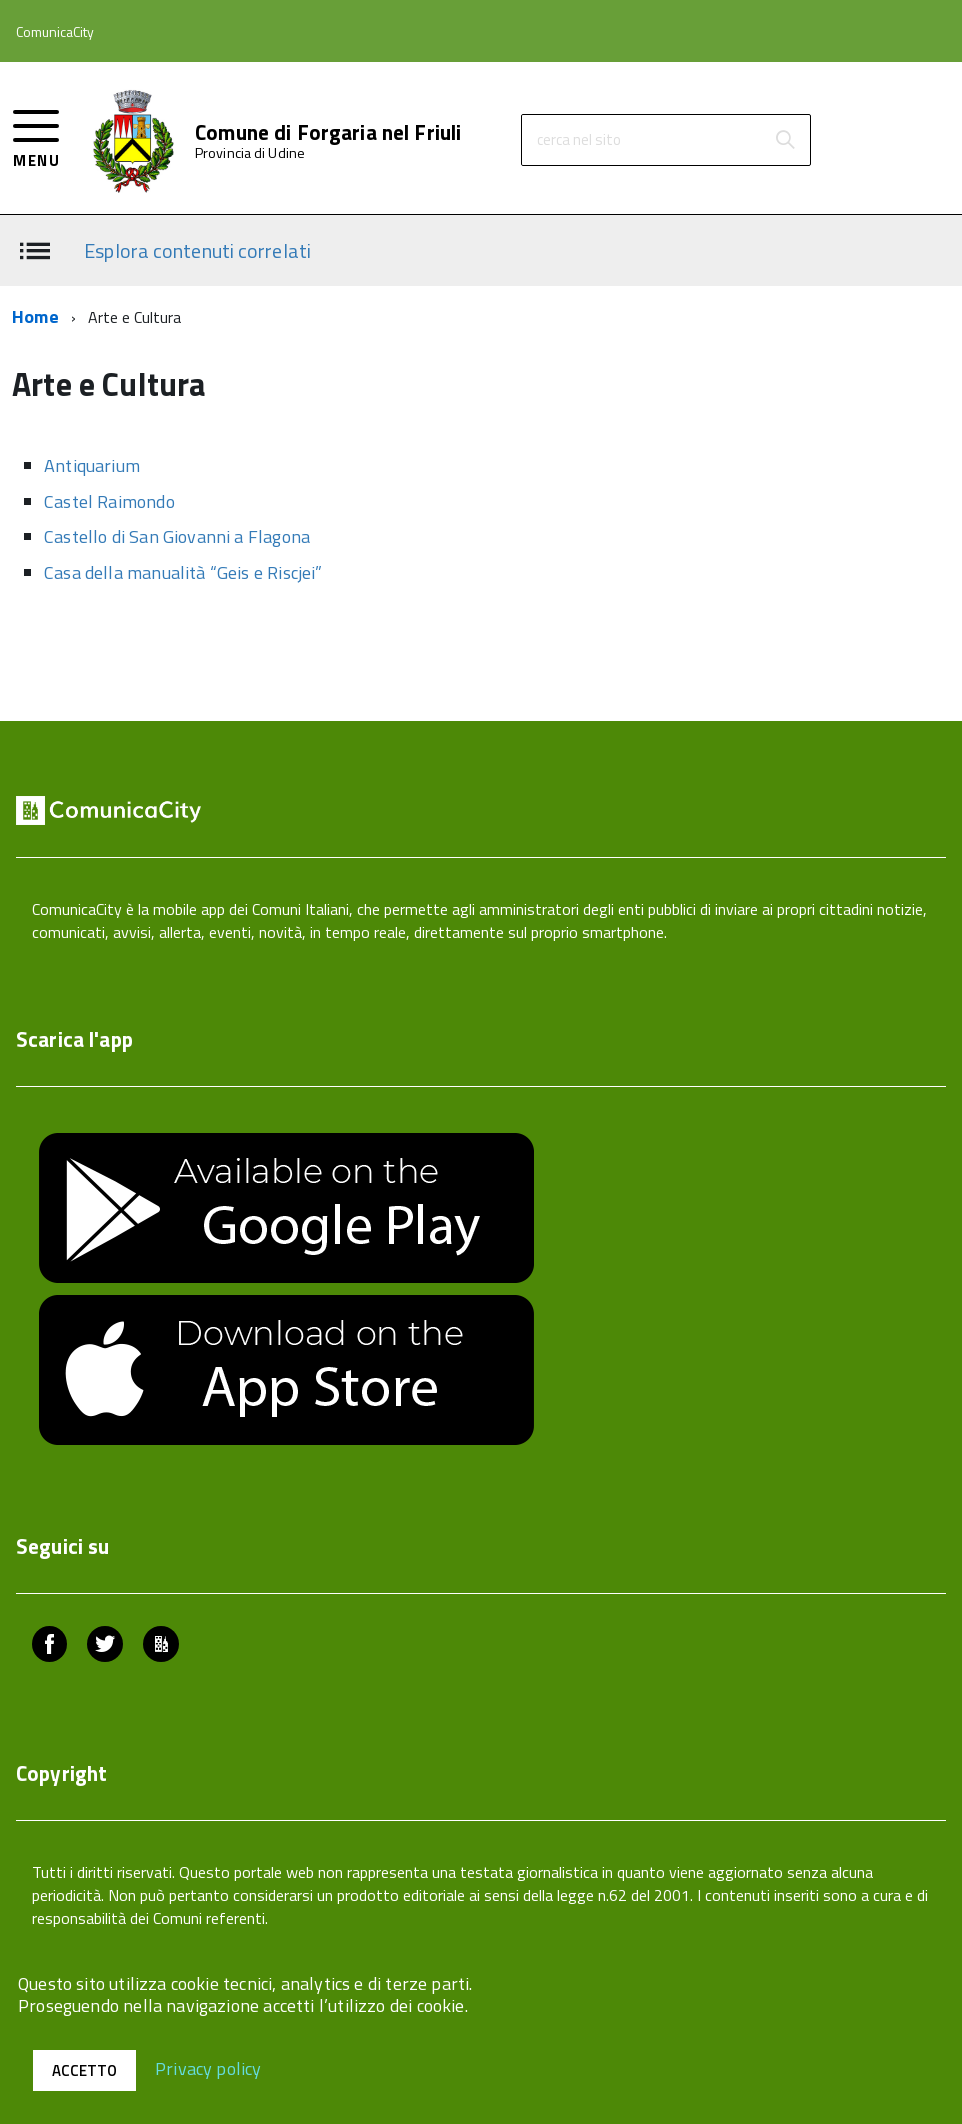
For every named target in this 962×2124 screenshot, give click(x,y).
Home (35, 316)
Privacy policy (208, 2067)
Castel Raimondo (109, 501)
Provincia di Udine (250, 153)
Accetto (84, 2070)
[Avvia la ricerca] (785, 140)
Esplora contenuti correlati (197, 249)
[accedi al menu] (36, 136)
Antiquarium (92, 465)
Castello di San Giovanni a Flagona (177, 536)
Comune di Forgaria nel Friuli (328, 132)
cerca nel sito (579, 139)
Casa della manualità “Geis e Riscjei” (183, 572)
